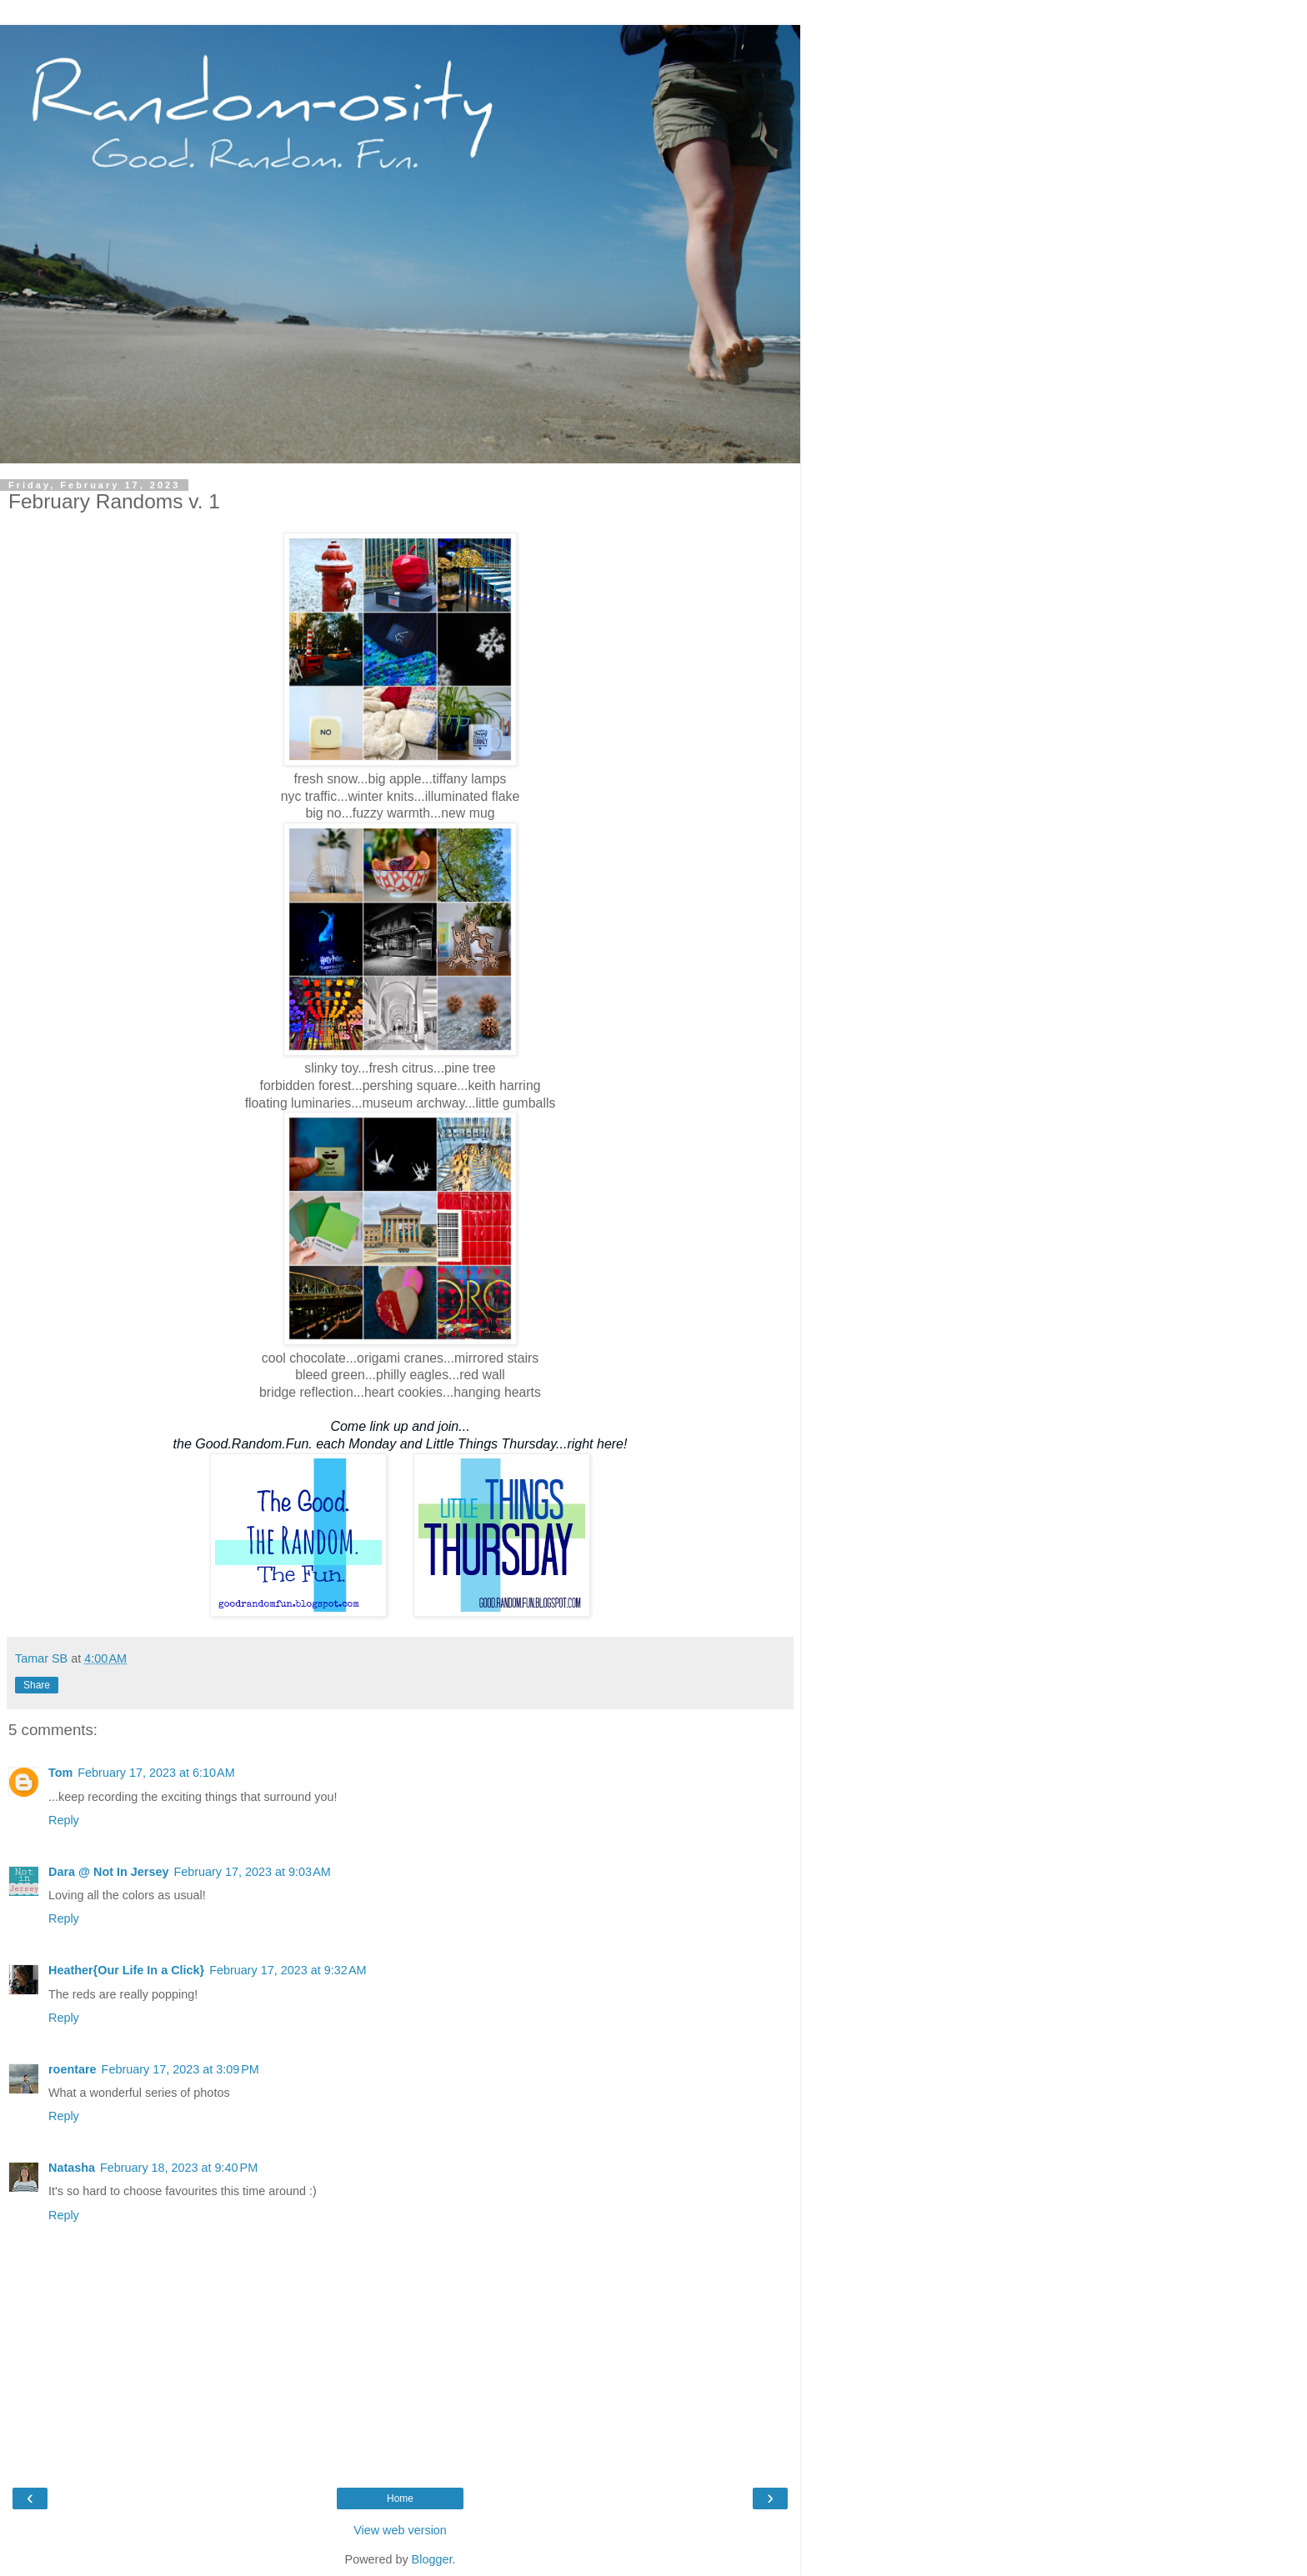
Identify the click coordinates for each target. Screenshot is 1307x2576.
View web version (400, 2530)
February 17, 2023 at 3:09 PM (180, 2069)
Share (36, 1685)
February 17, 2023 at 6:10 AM (156, 1772)
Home (400, 2498)
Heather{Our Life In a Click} (126, 1970)
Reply (63, 1820)
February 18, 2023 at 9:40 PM (179, 2167)
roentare (72, 2069)
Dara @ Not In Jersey (108, 1871)
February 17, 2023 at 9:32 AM (287, 1970)
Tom (60, 1772)
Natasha (71, 2167)
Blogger (432, 2559)
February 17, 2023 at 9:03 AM (251, 1871)
